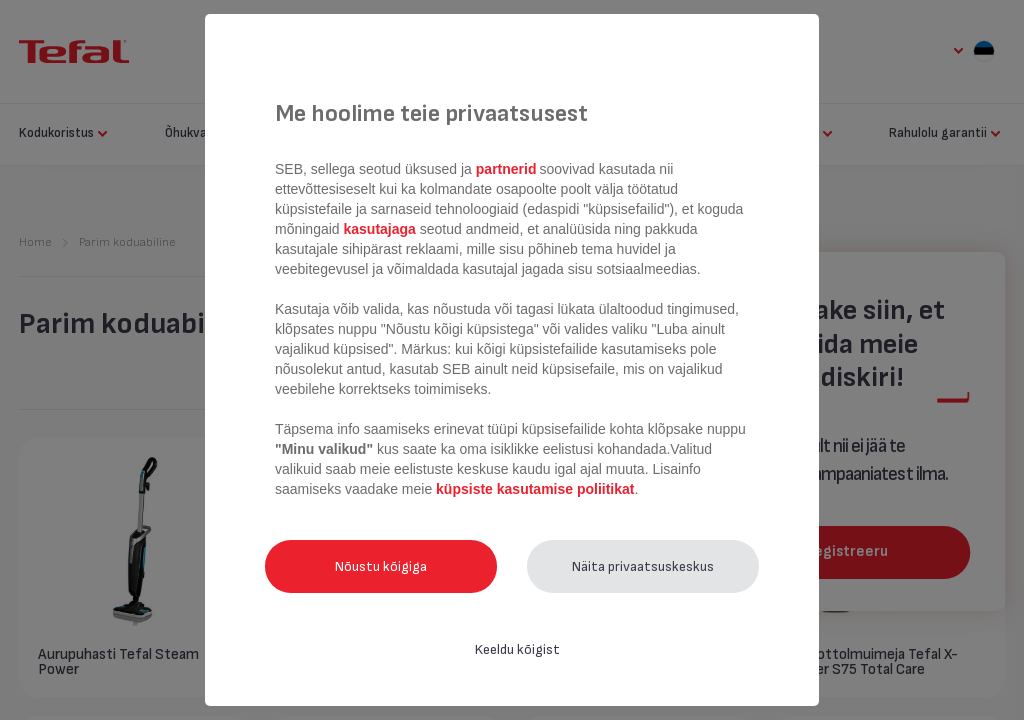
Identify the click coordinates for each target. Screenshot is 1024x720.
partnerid (506, 169)
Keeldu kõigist (517, 649)
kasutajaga (380, 229)
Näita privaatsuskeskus (643, 566)
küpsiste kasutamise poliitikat (535, 489)
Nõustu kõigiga (381, 566)
